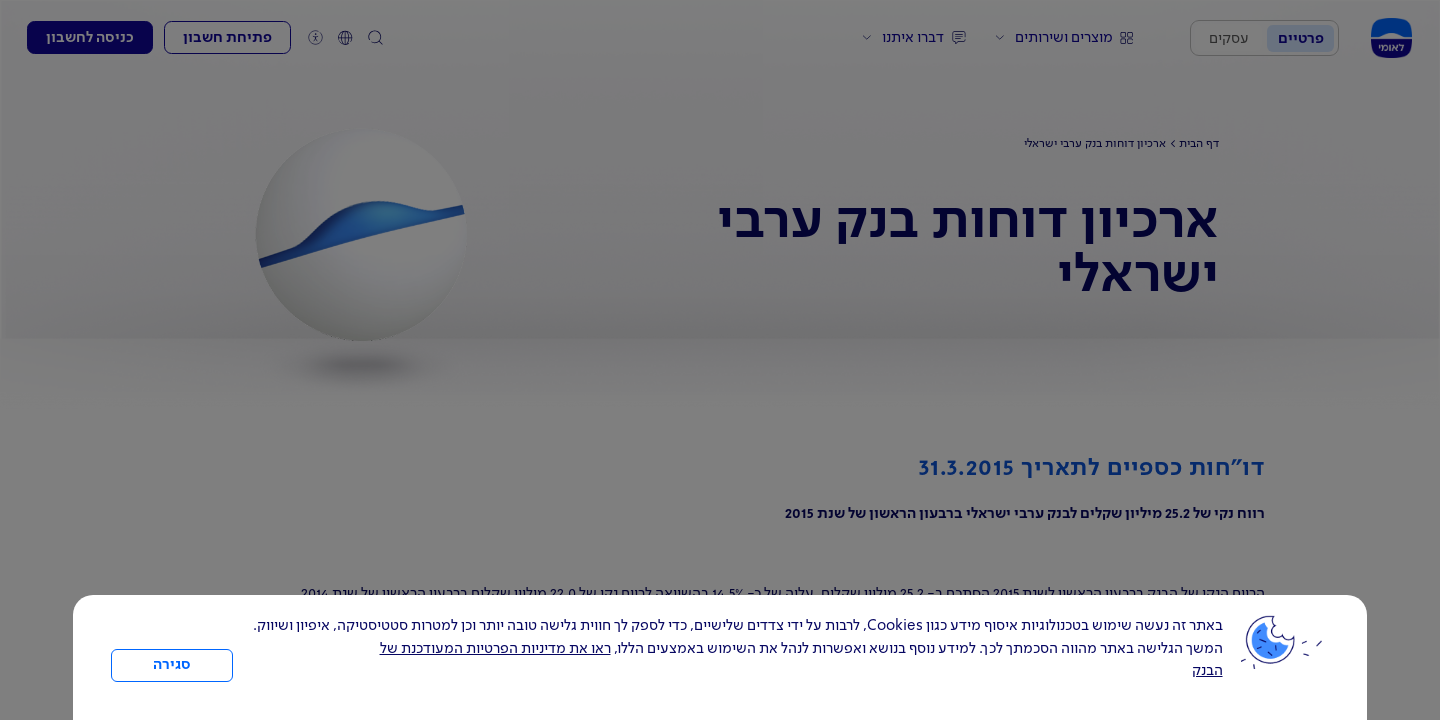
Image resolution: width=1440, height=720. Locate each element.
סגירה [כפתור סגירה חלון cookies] (172, 665)
